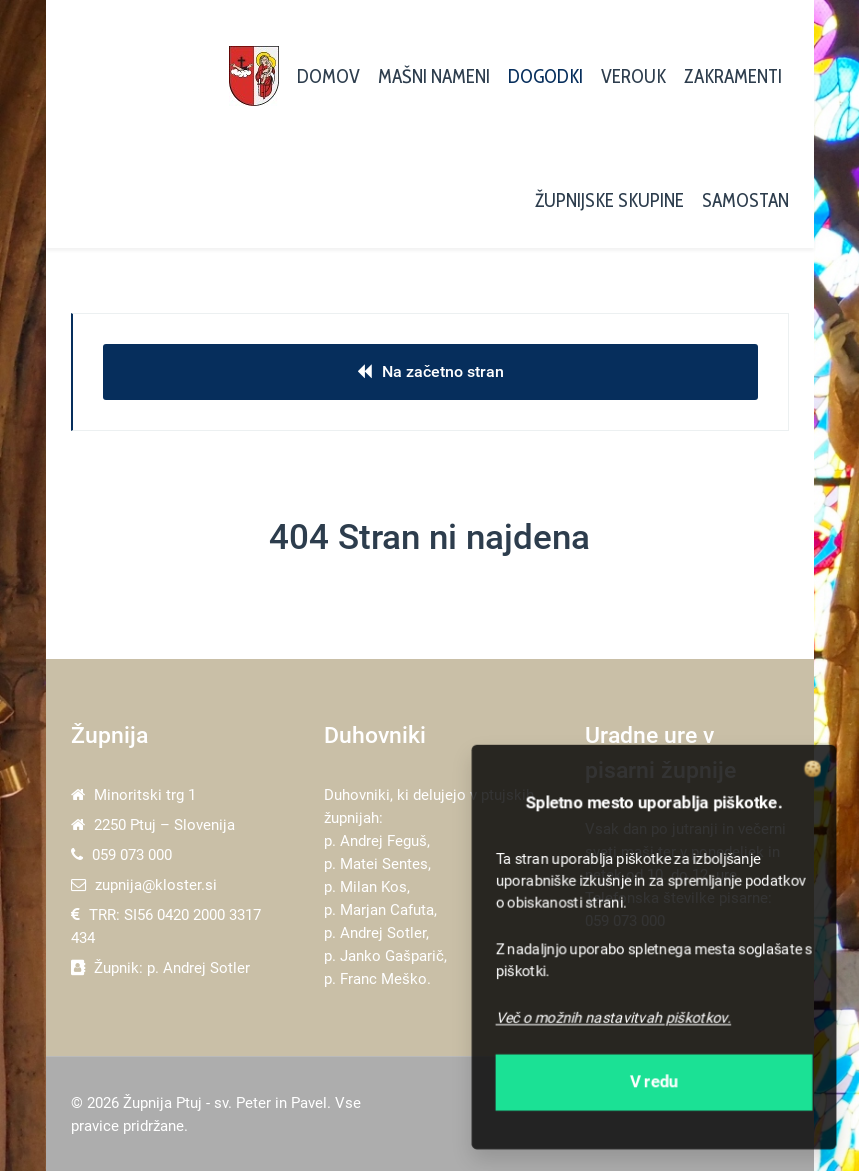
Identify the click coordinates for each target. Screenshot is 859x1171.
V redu (654, 1082)
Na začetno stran (430, 371)
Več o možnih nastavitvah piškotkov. (613, 1017)
